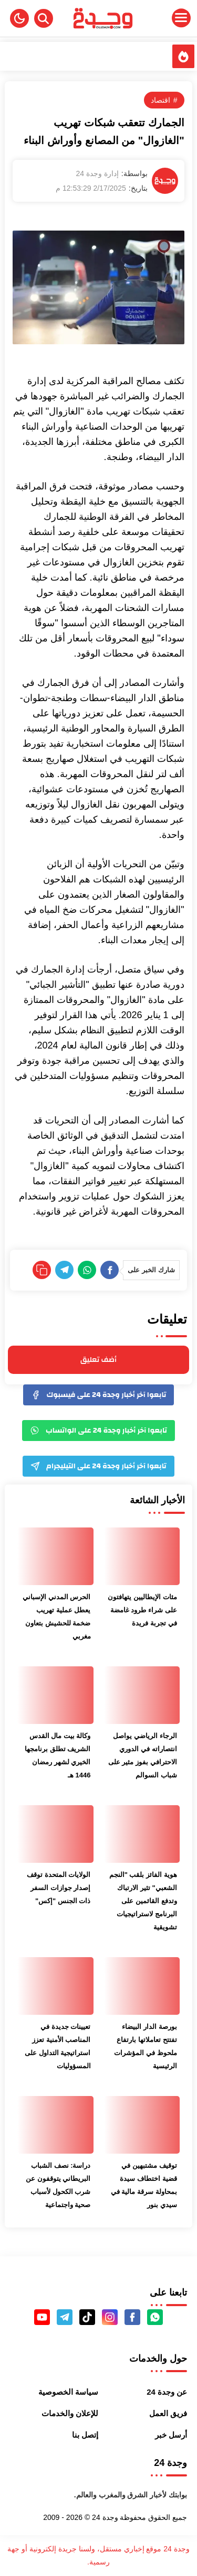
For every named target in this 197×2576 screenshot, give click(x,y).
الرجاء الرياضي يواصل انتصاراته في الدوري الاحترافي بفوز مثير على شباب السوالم (142, 1755)
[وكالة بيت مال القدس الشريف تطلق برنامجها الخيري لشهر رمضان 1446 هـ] (55, 1695)
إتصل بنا (85, 2434)
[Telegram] (64, 1270)
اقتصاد (160, 100)
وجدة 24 (105, 2517)
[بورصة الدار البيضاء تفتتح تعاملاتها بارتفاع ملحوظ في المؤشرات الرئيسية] (142, 1986)
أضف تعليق (98, 1360)
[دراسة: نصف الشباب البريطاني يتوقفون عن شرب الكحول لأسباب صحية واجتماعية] (55, 2125)
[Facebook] (109, 1270)
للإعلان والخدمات (70, 2413)
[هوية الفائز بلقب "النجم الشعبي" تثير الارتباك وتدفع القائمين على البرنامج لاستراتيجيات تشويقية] (142, 1834)
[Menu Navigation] (165, 18)
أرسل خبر (171, 2434)
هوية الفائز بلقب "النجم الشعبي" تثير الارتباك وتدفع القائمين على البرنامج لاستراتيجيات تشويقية (143, 1901)
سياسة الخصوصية (68, 2391)
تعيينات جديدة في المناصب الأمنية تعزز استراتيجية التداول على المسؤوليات (57, 2046)
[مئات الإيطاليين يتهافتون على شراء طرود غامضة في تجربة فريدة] (142, 1556)
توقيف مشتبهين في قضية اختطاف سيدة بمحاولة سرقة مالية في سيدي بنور (144, 2185)
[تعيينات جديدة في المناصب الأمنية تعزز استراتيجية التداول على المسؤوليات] (55, 1986)
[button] (19, 18)
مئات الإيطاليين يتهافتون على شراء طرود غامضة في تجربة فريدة (142, 1610)
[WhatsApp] (87, 1270)
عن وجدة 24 (167, 2391)
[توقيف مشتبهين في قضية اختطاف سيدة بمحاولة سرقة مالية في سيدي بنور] (142, 2125)
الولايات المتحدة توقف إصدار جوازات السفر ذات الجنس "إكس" (58, 1888)
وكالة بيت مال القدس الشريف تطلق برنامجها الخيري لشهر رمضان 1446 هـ (57, 1755)
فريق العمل (168, 2413)
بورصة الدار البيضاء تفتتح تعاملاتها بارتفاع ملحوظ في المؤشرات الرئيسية (145, 2046)
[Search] (43, 18)
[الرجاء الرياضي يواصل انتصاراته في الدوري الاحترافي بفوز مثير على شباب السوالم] (142, 1695)
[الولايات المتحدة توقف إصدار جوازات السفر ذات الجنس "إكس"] (55, 1834)
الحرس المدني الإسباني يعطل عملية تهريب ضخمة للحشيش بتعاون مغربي (56, 1616)
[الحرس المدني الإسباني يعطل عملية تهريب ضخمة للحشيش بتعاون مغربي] (55, 1556)
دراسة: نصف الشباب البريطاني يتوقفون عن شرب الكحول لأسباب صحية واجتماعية (58, 2185)
